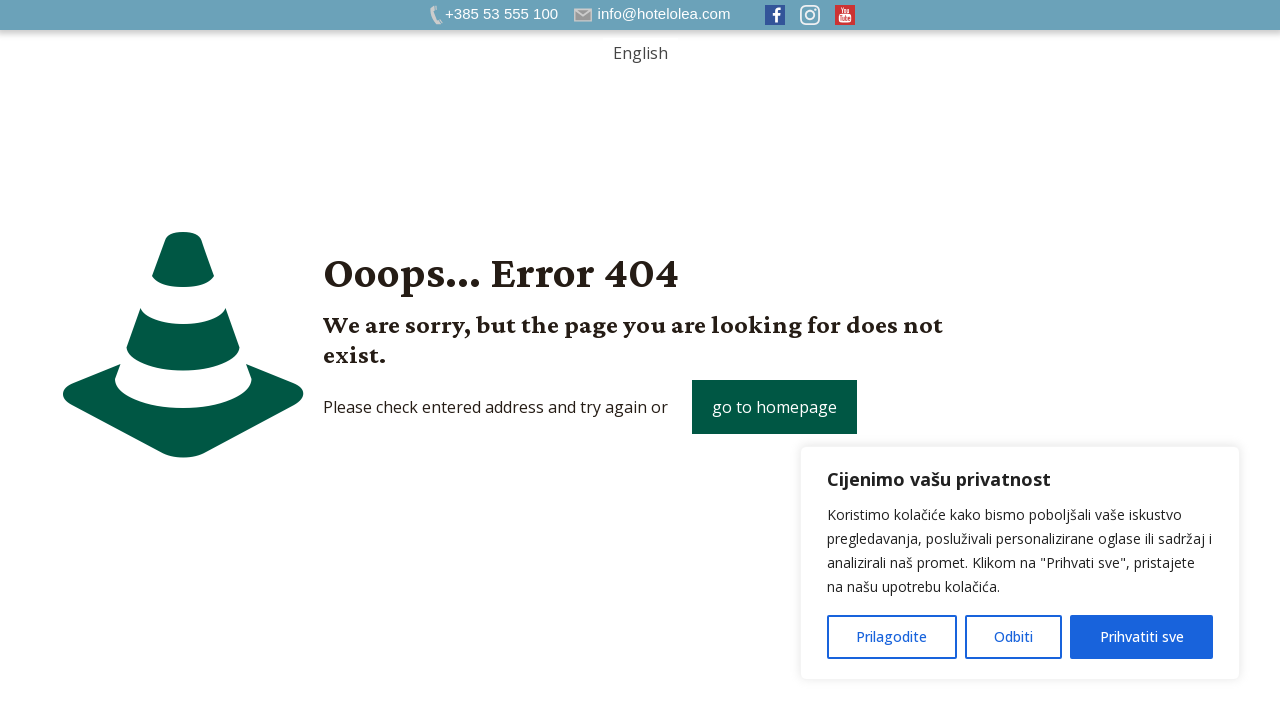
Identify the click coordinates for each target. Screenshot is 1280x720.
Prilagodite (891, 636)
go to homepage (774, 407)
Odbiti (1013, 636)
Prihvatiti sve (1142, 636)
